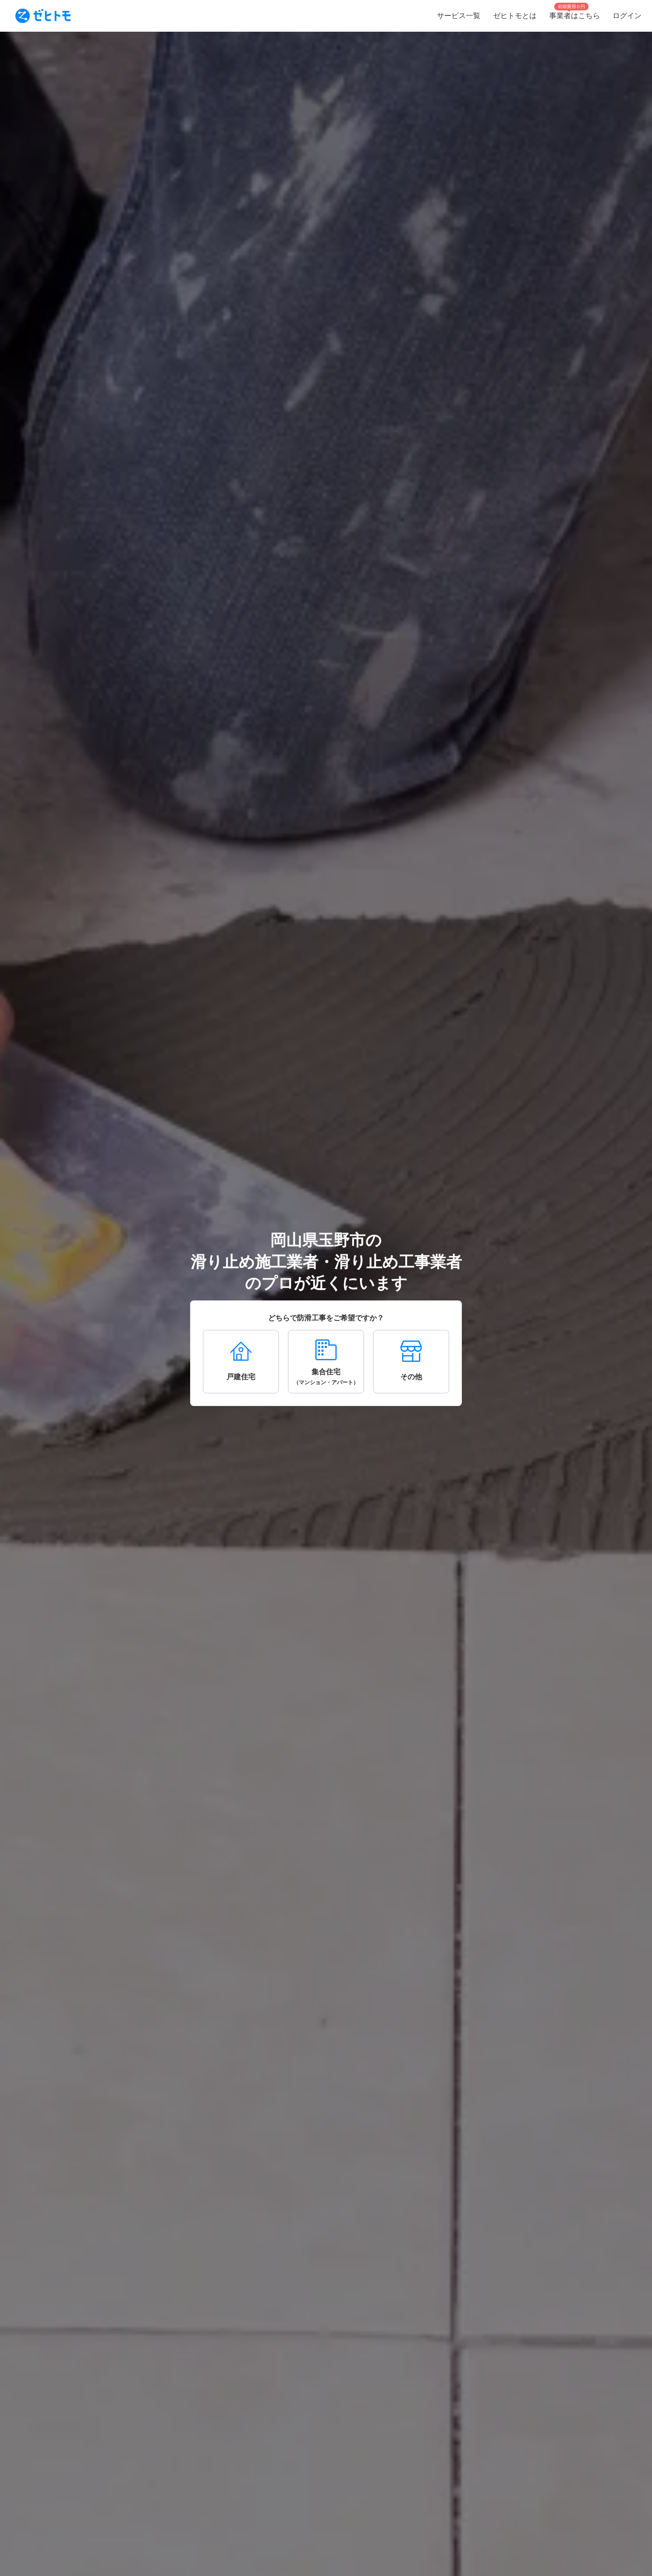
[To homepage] (43, 16)
